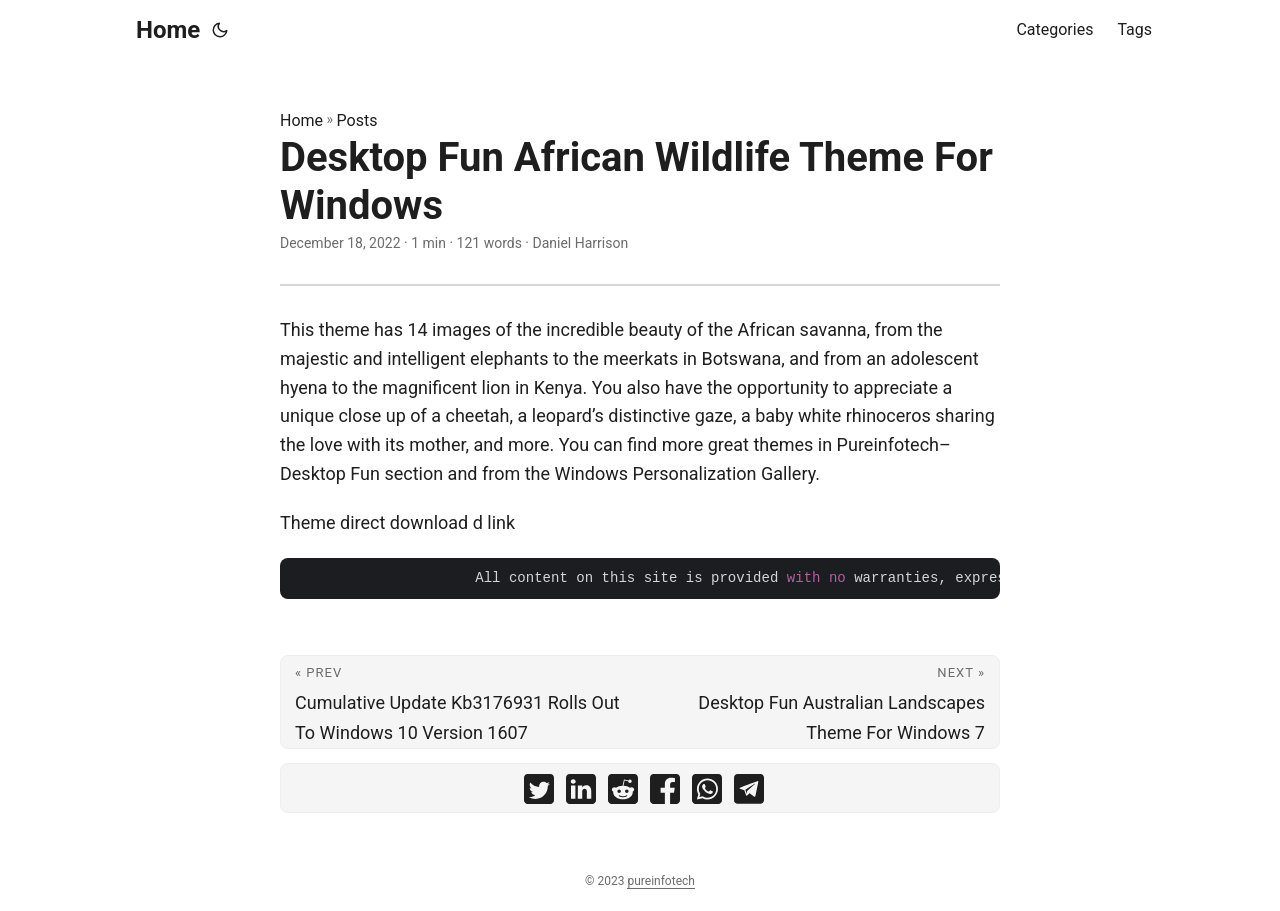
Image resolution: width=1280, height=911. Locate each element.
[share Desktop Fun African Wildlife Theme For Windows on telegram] (749, 793)
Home (168, 30)
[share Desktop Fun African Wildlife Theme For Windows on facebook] (665, 793)
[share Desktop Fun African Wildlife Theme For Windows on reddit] (623, 793)
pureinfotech (660, 881)
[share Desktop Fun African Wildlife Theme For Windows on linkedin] (581, 793)
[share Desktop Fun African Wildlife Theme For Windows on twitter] (539, 793)
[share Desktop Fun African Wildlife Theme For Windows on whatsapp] (707, 793)
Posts (357, 120)
